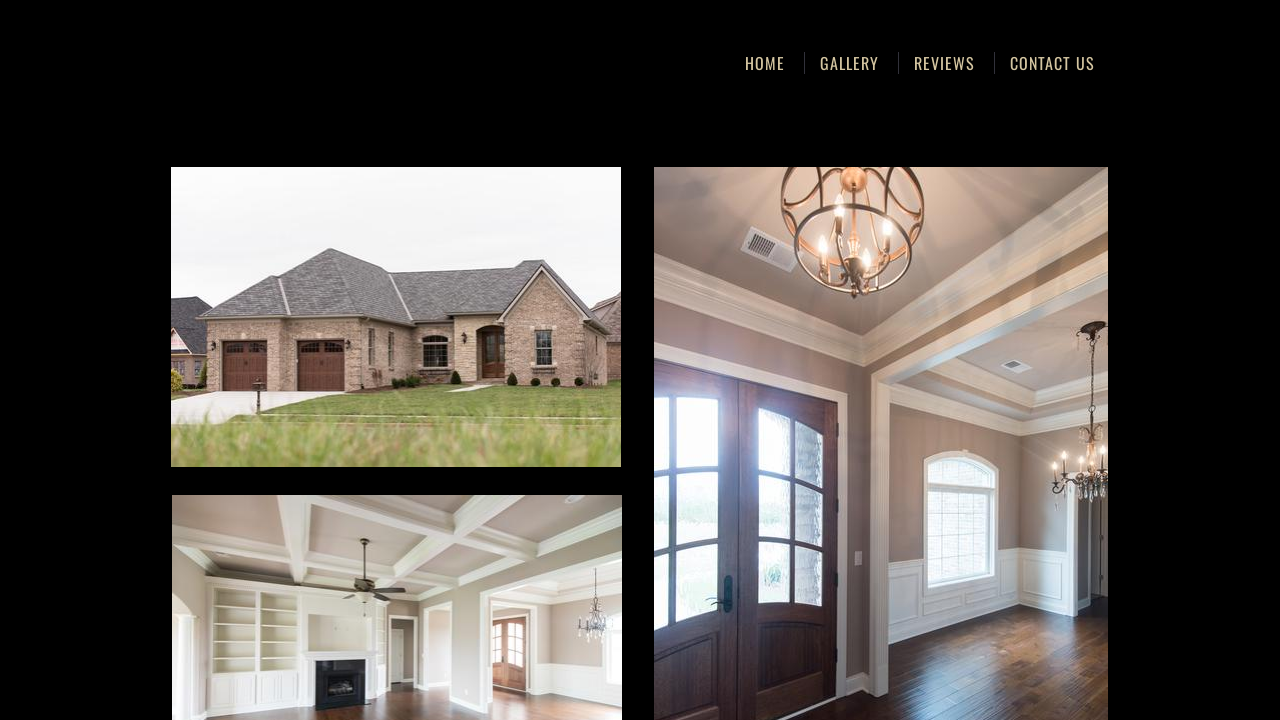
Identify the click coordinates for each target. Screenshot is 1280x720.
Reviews (944, 63)
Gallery (849, 63)
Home (765, 63)
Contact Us (1052, 63)
